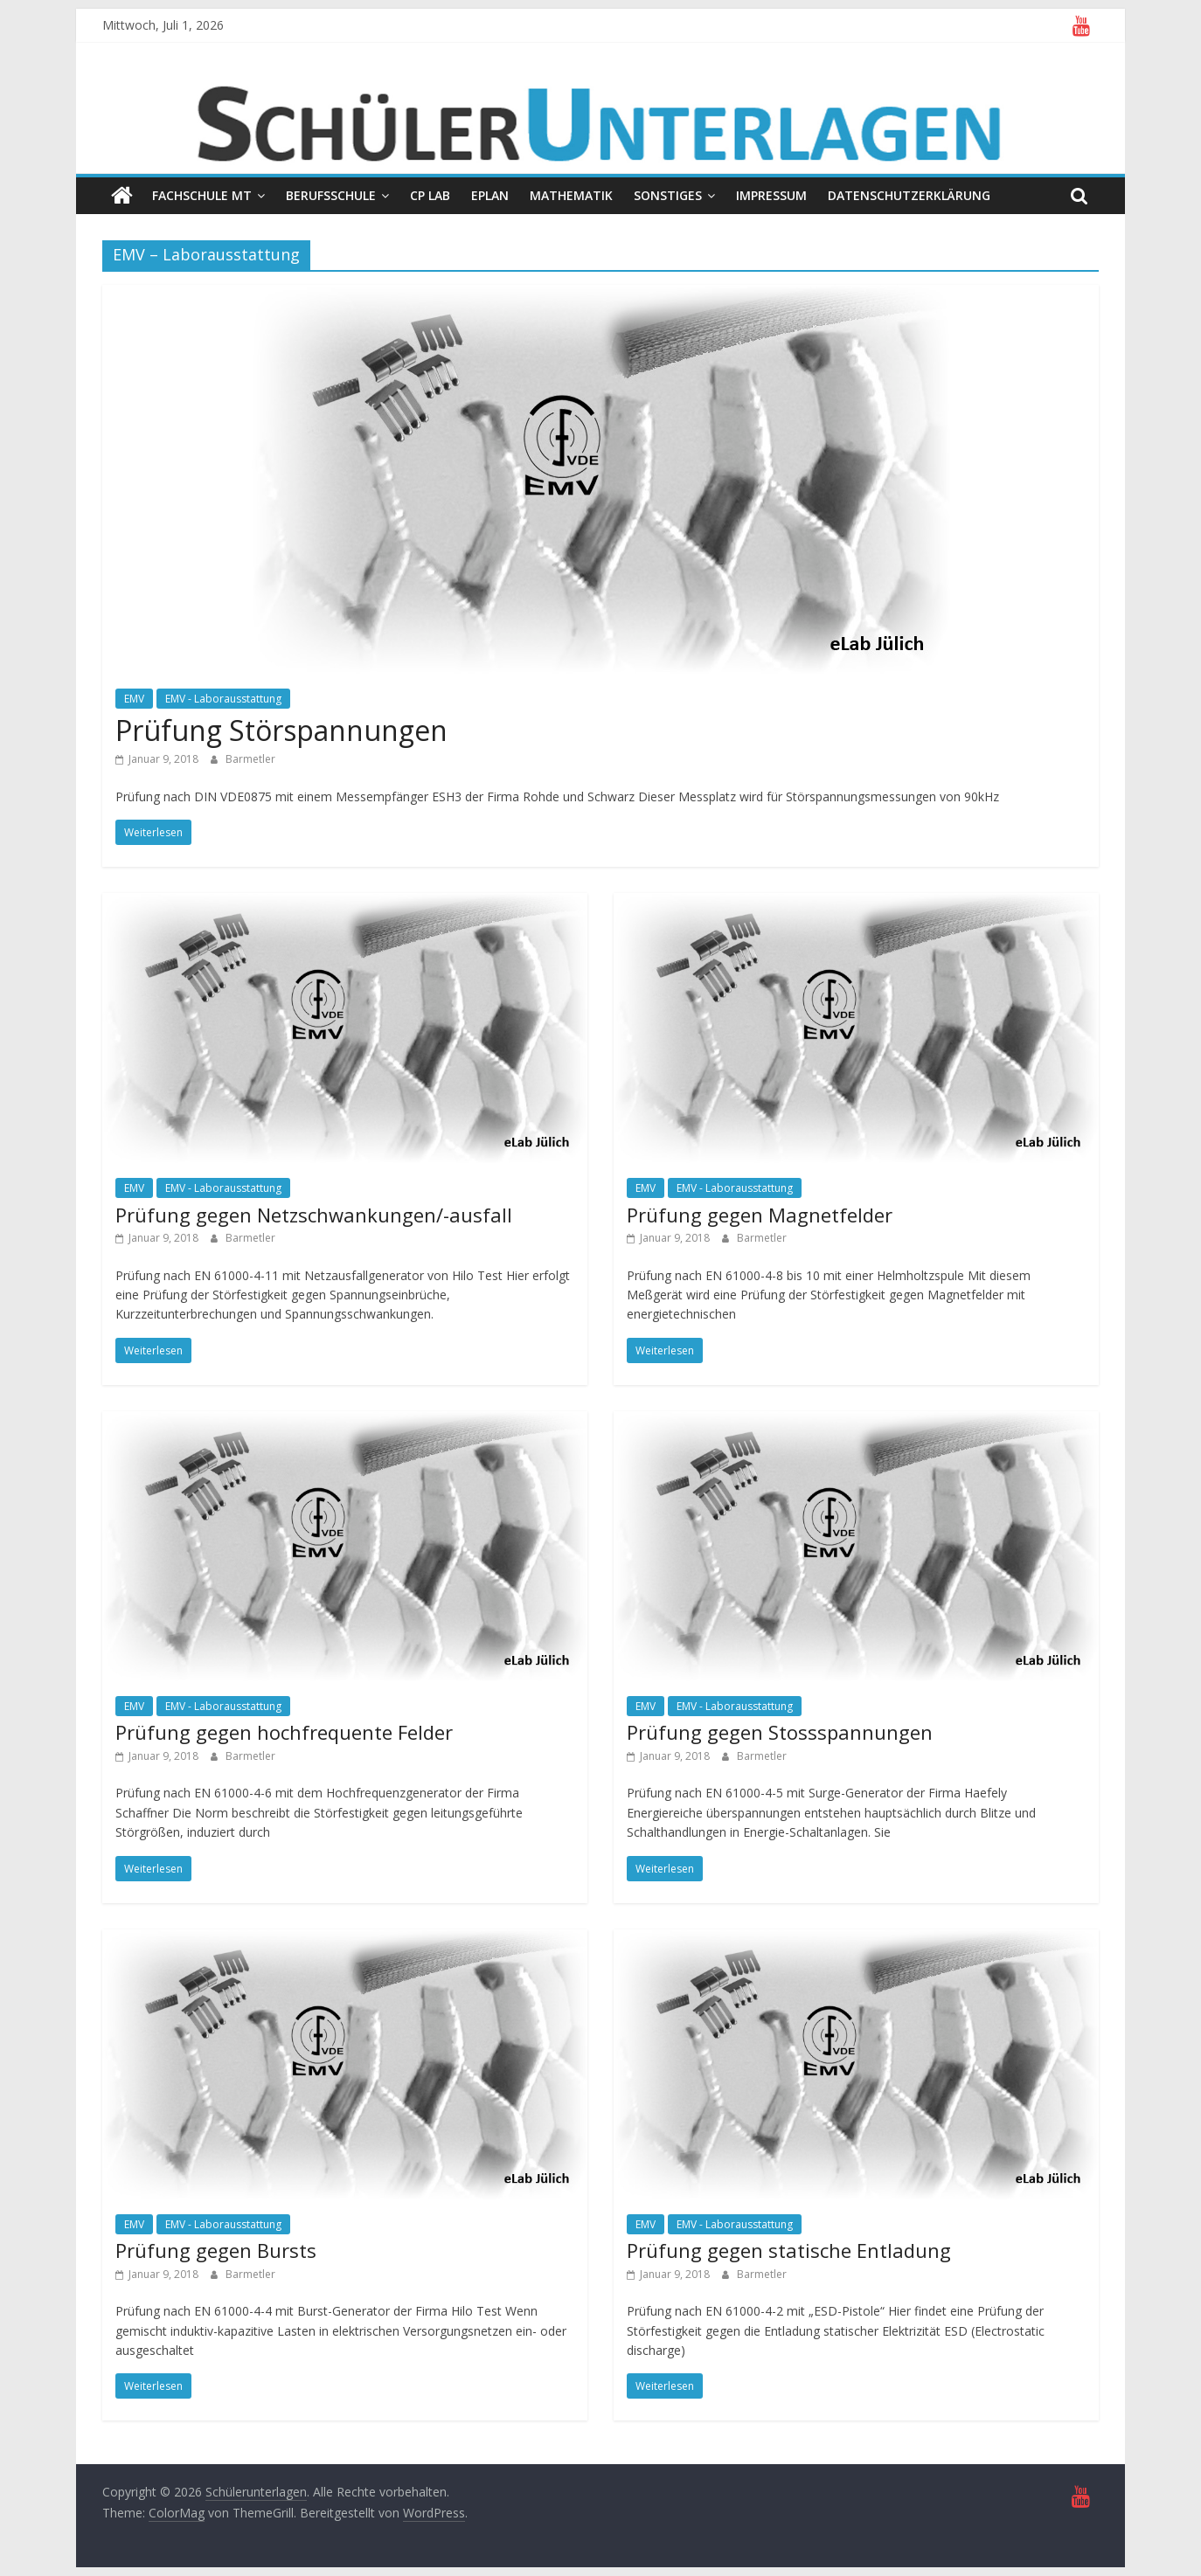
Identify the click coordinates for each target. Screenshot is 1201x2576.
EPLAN (490, 195)
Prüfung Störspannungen (281, 730)
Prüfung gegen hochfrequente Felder (284, 1732)
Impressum (771, 195)
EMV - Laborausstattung (223, 698)
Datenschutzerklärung (909, 195)
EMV (134, 698)
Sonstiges (668, 195)
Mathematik (571, 195)
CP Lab (430, 195)
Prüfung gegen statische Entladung (789, 2250)
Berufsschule (331, 195)
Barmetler (250, 758)
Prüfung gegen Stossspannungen (780, 1732)
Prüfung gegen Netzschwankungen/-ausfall (313, 1214)
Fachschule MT (202, 195)
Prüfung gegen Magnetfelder (759, 1214)
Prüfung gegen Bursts (215, 2250)
